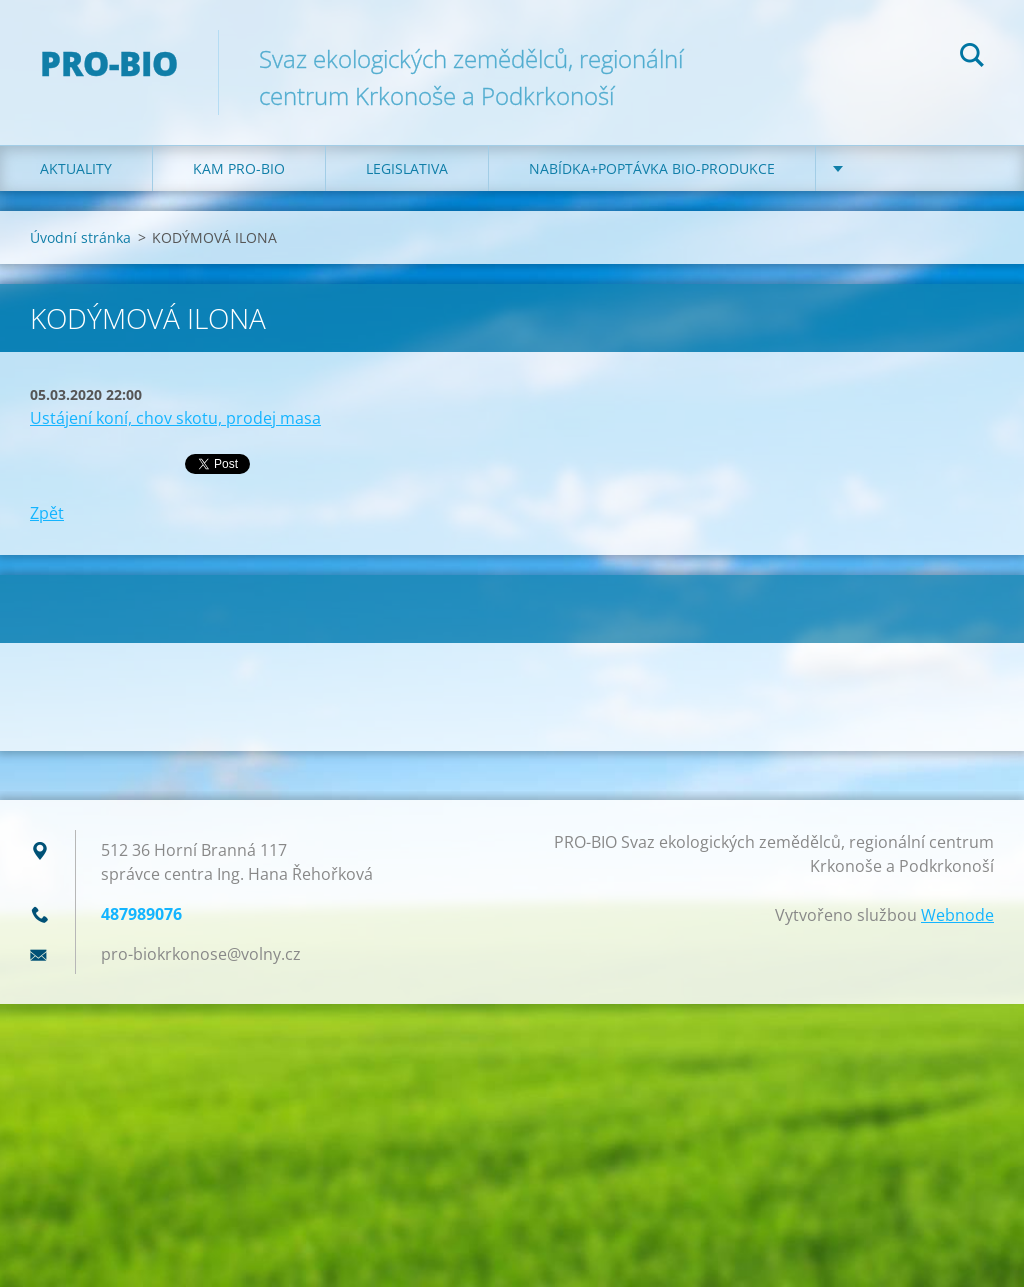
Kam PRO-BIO (239, 168)
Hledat (972, 58)
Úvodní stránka (80, 237)
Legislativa (407, 168)
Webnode (957, 915)
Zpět (47, 513)
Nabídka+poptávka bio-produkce (652, 168)
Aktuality (76, 168)
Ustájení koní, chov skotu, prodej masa (175, 418)
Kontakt (888, 168)
